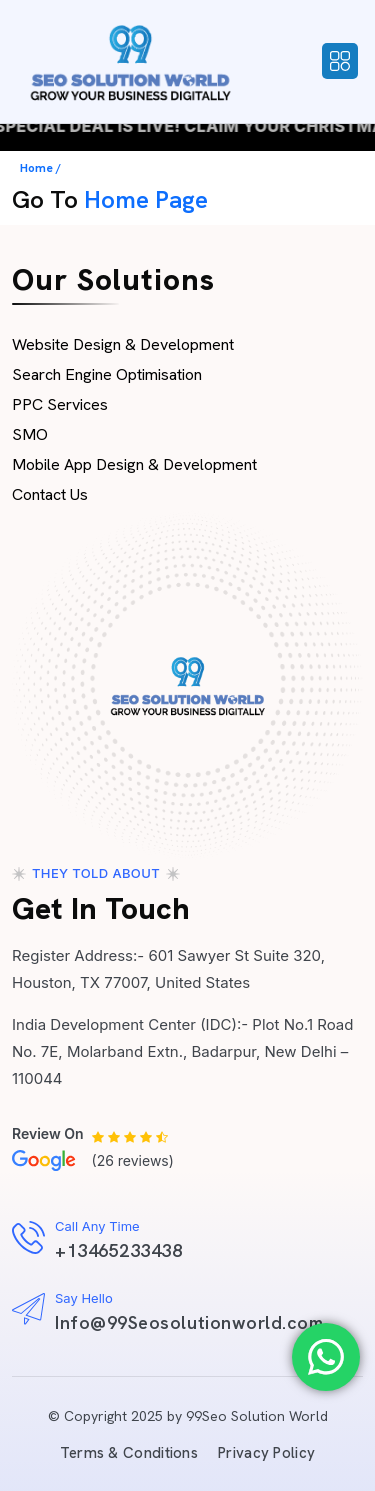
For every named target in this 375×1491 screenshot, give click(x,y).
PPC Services (60, 404)
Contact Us (50, 494)
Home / (40, 168)
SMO (30, 434)
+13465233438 (118, 1250)
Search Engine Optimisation (107, 374)
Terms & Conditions (129, 1453)
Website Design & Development (123, 344)
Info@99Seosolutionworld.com (189, 1322)
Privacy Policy (266, 1453)
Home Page (146, 199)
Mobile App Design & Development (134, 464)
